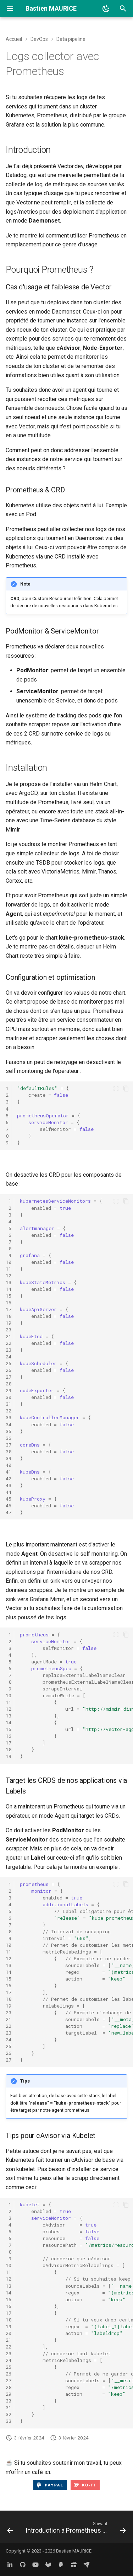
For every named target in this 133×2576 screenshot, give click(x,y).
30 (8, 1397)
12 (8, 1275)
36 (8, 1438)
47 (8, 1512)
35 (8, 1431)
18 (8, 1316)
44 (8, 1492)
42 (8, 1478)
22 (8, 1343)
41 (8, 1472)
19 (8, 1323)
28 (8, 1383)
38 (8, 1451)
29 (8, 1390)
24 (8, 1356)
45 (8, 1499)
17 (8, 1309)
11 (8, 1269)
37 (8, 1445)
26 (8, 1370)
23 (8, 1350)
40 (8, 1465)
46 (8, 1505)
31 (8, 1404)
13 (8, 1282)
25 (8, 1363)
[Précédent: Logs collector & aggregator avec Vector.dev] (9, 2529)
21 (8, 1336)
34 (8, 1424)
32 (8, 1410)
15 (8, 1296)
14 (8, 1289)
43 (8, 1485)
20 (8, 1329)
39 (8, 1458)
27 (8, 1377)
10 (8, 1262)
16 (8, 1302)
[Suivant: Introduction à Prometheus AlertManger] (75, 2529)
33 (8, 1417)
